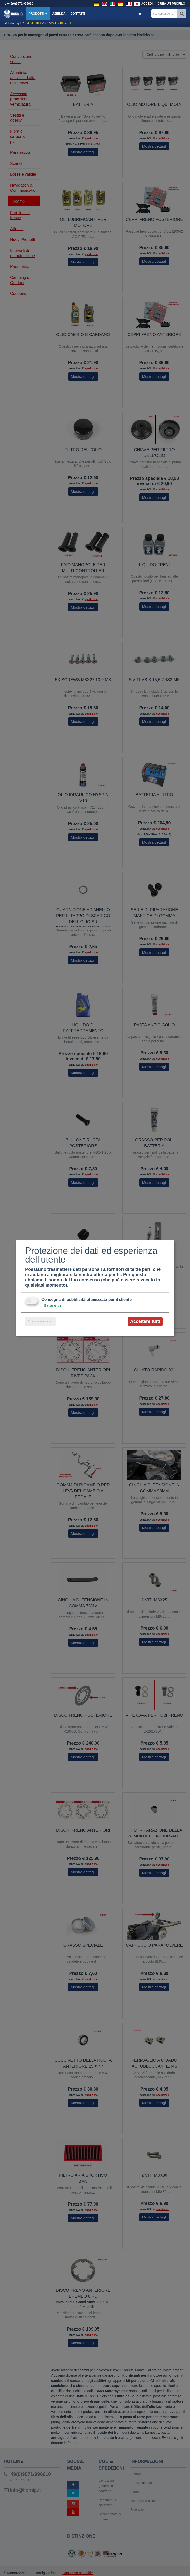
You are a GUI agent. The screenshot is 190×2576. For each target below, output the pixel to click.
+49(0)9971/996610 (20, 3)
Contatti (78, 13)
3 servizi (50, 1305)
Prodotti (38, 13)
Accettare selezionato (40, 1321)
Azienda (58, 13)
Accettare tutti (145, 1321)
